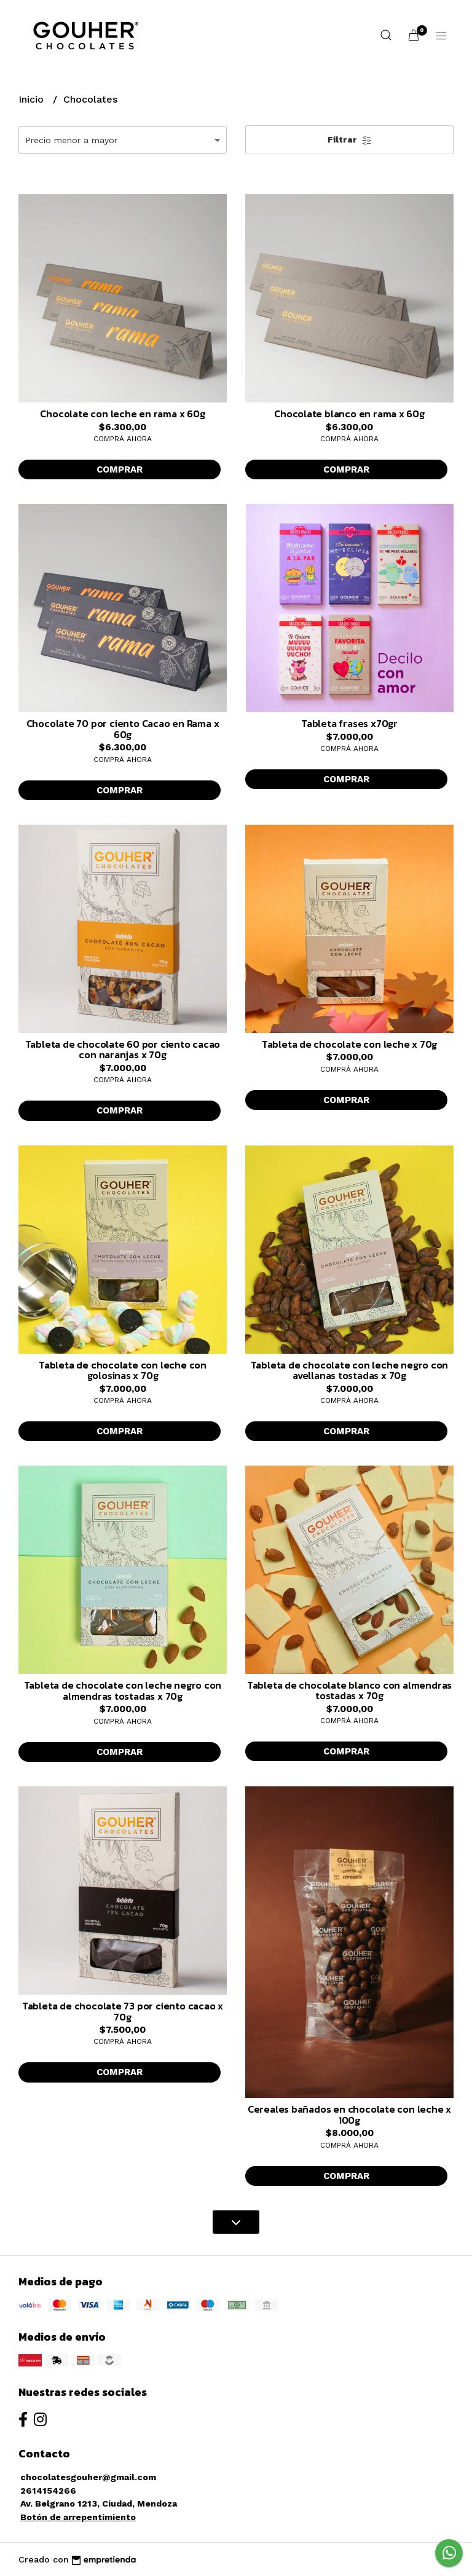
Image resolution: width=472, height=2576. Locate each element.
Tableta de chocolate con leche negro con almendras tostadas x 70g (123, 1690)
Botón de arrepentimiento (78, 2517)
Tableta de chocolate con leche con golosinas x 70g (122, 1370)
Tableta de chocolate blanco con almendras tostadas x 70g (349, 1690)
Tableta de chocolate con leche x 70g (349, 1044)
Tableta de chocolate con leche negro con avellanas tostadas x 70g (350, 1370)
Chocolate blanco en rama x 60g (349, 413)
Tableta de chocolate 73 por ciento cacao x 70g (122, 2011)
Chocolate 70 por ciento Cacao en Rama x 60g (122, 729)
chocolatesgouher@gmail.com (88, 2477)
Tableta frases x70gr (349, 723)
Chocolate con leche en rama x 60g (122, 413)
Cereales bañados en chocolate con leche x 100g (349, 2114)
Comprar (119, 469)
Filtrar (350, 139)
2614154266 (48, 2491)
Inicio (32, 99)
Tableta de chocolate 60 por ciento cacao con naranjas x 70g (123, 1049)
